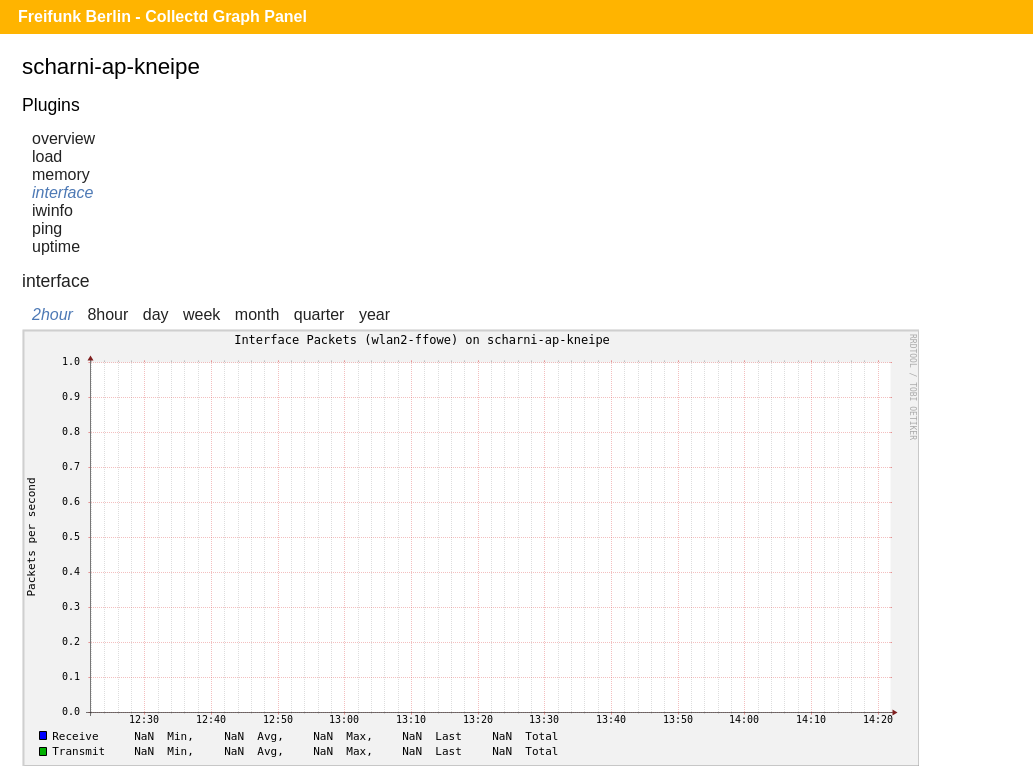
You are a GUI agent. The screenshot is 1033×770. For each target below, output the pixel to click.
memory (61, 174)
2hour (52, 314)
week (201, 314)
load (47, 156)
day (156, 314)
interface (62, 192)
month (257, 314)
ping (47, 228)
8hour (107, 314)
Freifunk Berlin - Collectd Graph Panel (162, 16)
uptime (56, 246)
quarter (319, 314)
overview (63, 138)
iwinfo (52, 210)
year (374, 314)
